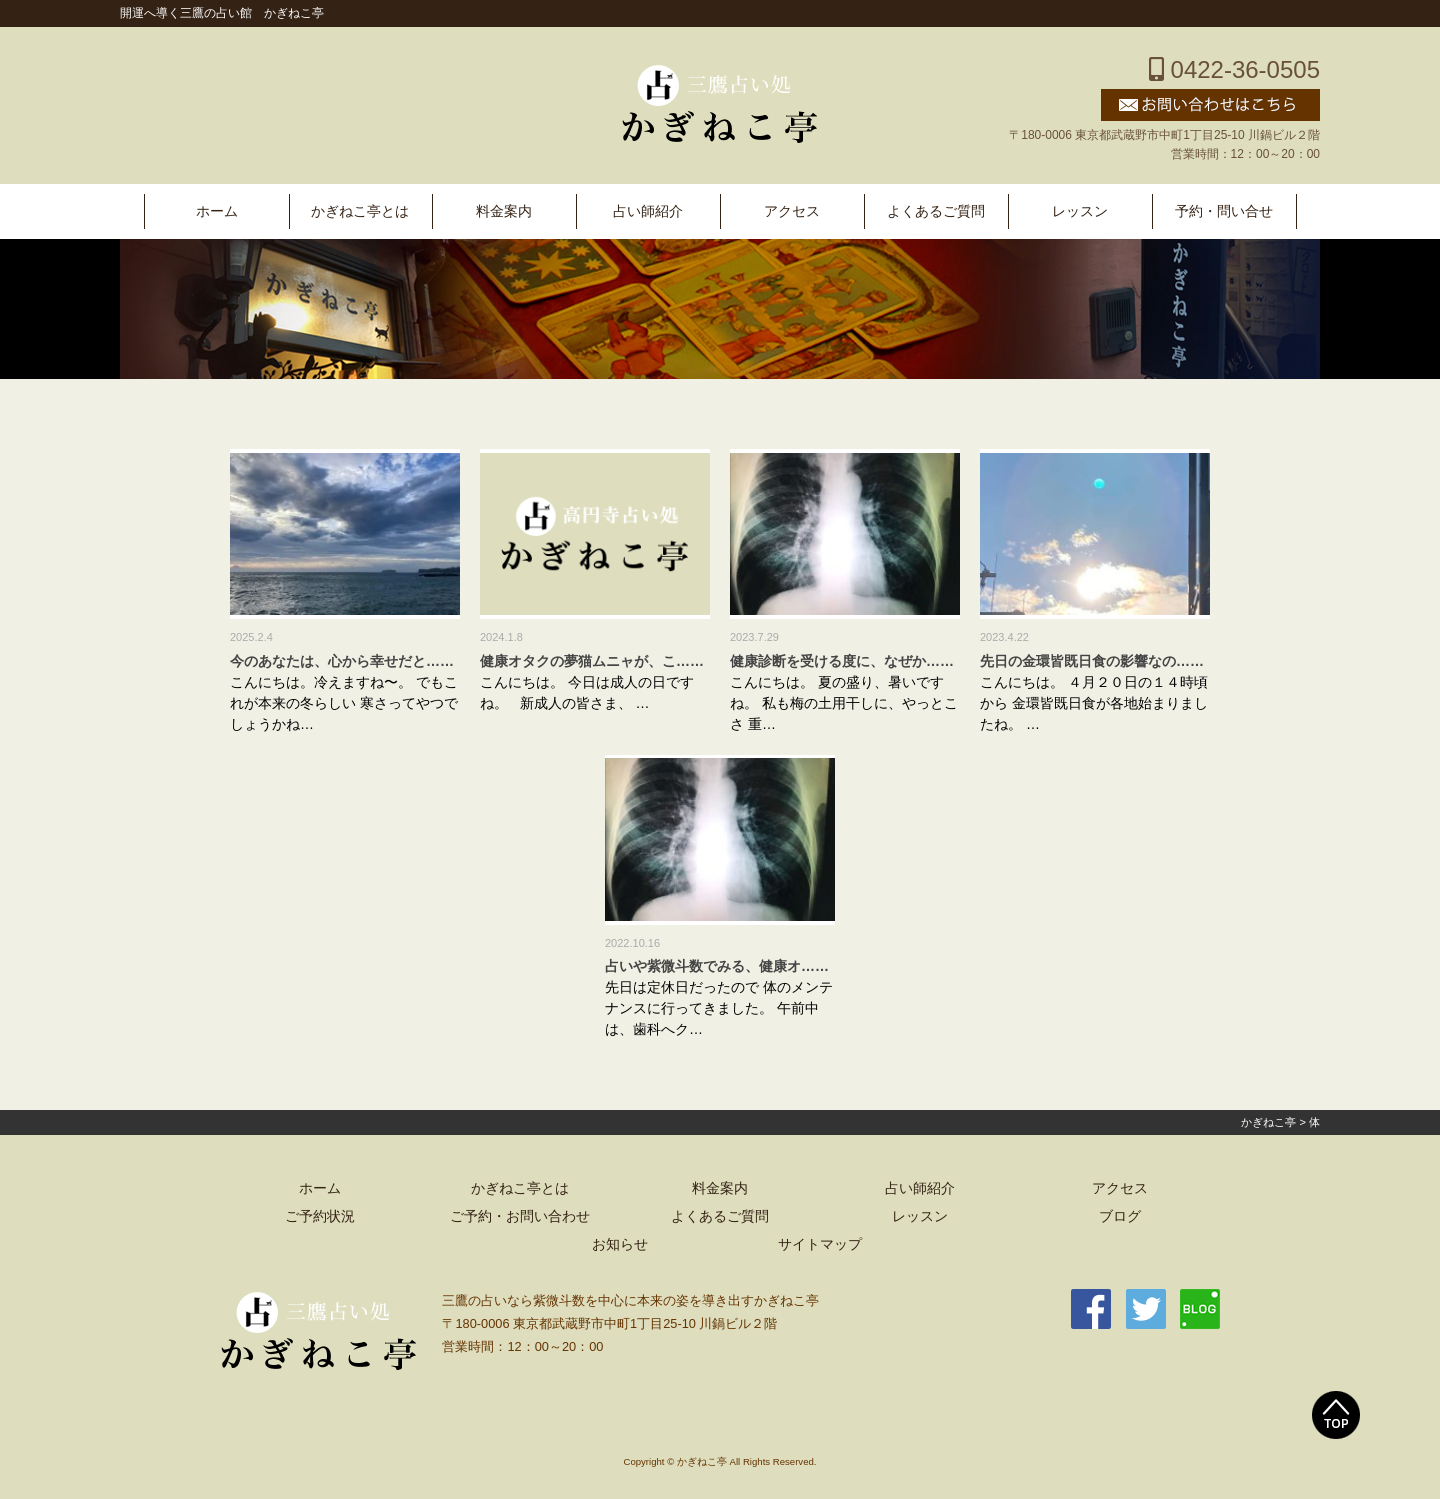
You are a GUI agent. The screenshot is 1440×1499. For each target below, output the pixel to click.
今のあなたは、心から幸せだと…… (342, 661)
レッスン (1080, 211)
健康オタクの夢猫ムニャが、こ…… (592, 661)
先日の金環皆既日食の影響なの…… (1092, 661)
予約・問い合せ (1224, 211)
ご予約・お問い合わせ (520, 1216)
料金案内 (504, 211)
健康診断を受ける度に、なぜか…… (842, 661)
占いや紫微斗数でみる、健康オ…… (717, 966)
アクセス (792, 211)
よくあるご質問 (936, 211)
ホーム (217, 211)
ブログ (1120, 1216)
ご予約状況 (320, 1216)
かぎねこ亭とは (360, 211)
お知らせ (620, 1244)
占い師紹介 (648, 211)
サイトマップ (820, 1244)
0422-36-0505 (1234, 69)
